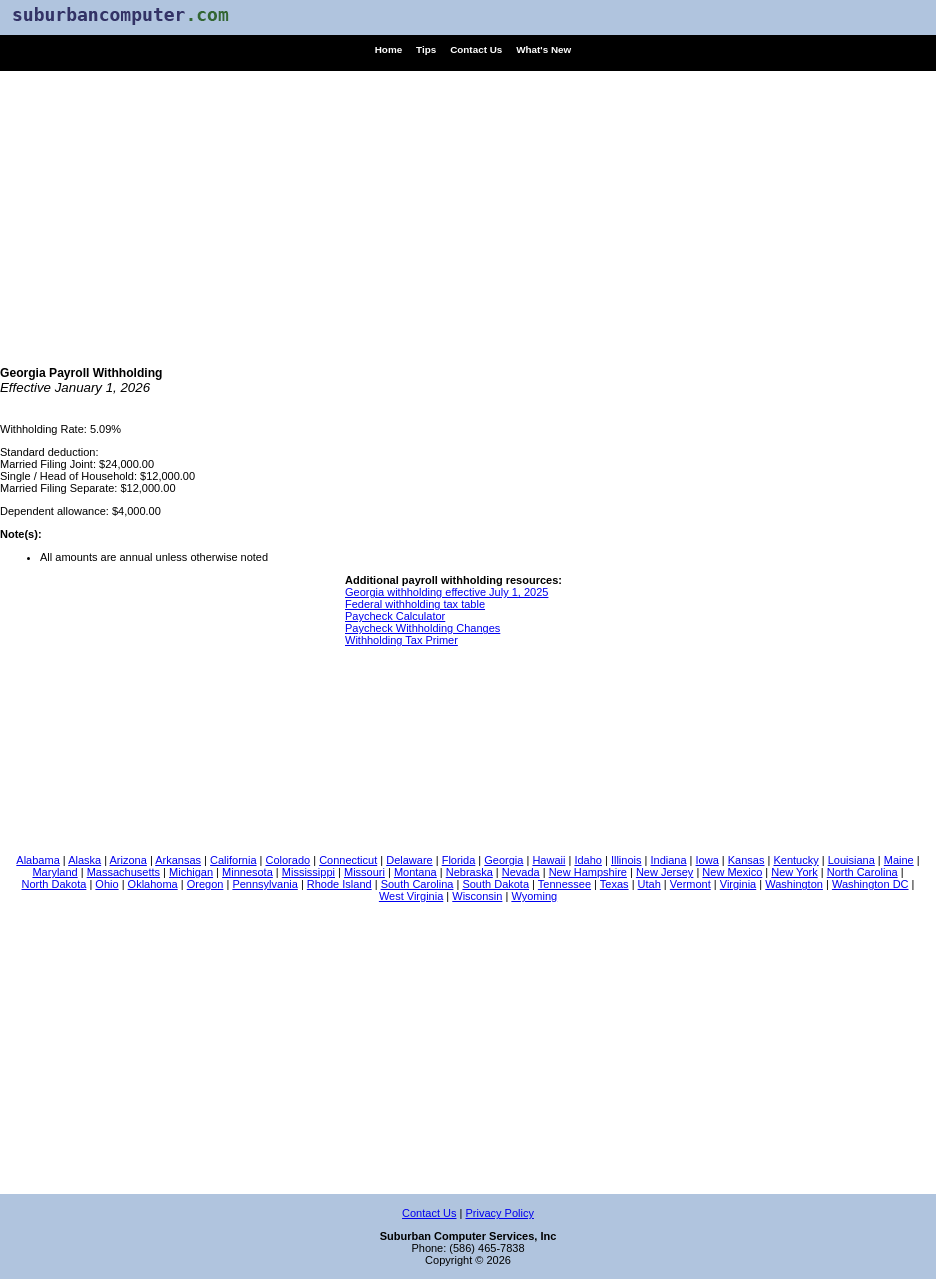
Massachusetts (123, 872)
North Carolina (862, 872)
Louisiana (851, 860)
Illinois (626, 860)
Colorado (288, 860)
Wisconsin (477, 896)
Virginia (738, 884)
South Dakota (495, 884)
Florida (459, 860)
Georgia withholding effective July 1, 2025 (446, 592)
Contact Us (476, 49)
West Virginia (411, 896)
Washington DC (870, 884)
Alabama (37, 860)
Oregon (205, 884)
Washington (794, 884)
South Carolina (417, 884)
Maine (899, 860)
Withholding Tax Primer (401, 640)
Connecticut (348, 860)
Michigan (191, 872)
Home (388, 49)
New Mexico (732, 872)
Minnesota (247, 872)
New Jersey (664, 872)
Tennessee (564, 884)
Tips (426, 49)
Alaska (84, 860)
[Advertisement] (468, 211)
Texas (614, 884)
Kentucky (795, 860)
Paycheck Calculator (395, 616)
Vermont (690, 884)
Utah (649, 884)
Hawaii (548, 860)
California (233, 860)
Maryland (54, 872)
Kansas (746, 860)
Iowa (707, 860)
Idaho (588, 860)
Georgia (503, 860)
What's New (543, 49)
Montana (415, 872)
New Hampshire (588, 872)
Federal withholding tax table (415, 604)
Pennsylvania (264, 884)
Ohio (106, 884)
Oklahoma (153, 884)
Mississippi (308, 872)
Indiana (668, 860)
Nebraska (469, 872)
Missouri (364, 872)
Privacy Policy (499, 1213)
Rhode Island (339, 884)
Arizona (128, 860)
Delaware (409, 860)
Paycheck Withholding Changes (422, 628)
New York (794, 872)
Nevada (521, 872)
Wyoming (534, 896)
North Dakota (54, 884)
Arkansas (178, 860)
